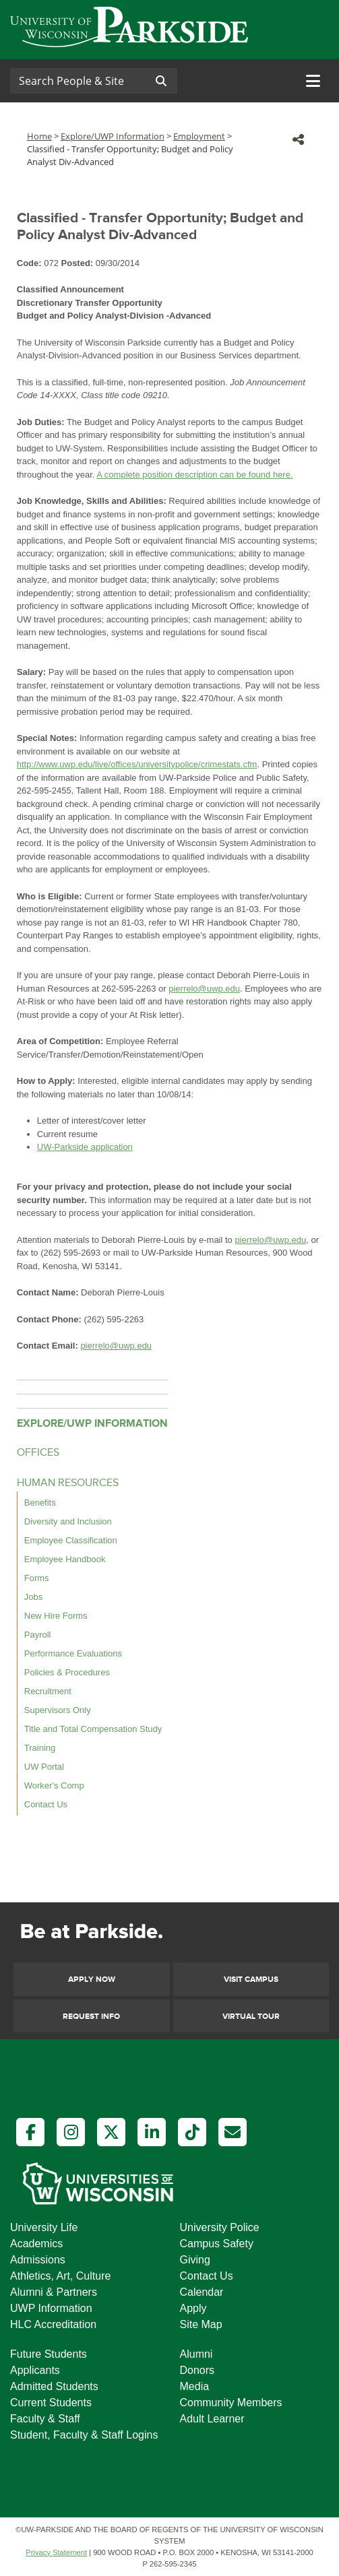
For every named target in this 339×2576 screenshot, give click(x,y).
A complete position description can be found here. (194, 475)
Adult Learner (212, 2418)
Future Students (48, 2354)
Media (195, 2386)
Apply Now (91, 1979)
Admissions (37, 2259)
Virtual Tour (251, 2016)
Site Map (201, 2324)
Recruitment (47, 1691)
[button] (298, 139)
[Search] (77, 81)
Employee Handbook (65, 1559)
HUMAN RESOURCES (68, 1483)
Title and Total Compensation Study (93, 1729)
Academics (36, 2243)
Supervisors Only (57, 1710)
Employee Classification (70, 1540)
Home (39, 136)
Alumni (196, 2354)
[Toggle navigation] (313, 80)
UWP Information (51, 2308)
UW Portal (44, 1767)
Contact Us (45, 1804)
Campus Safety (216, 2243)
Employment (199, 136)
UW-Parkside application (85, 1147)
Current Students (51, 2402)
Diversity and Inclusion (68, 1521)
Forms (36, 1578)
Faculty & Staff (45, 2418)
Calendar (202, 2292)
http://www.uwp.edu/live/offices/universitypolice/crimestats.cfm (137, 764)
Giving (195, 2259)
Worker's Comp (54, 1785)
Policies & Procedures (67, 1672)
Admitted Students (54, 2386)
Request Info (91, 2016)
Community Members (231, 2402)
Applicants (35, 2370)
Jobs (33, 1597)
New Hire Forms (56, 1616)
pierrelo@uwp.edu (204, 989)
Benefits (40, 1503)
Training (39, 1748)
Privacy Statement (56, 2552)
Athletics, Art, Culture (60, 2276)
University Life (44, 2227)
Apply (193, 2308)
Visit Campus (251, 1979)
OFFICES (38, 1452)
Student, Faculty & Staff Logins (84, 2435)
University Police (219, 2227)
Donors (197, 2370)
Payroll (37, 1635)
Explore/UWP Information (112, 136)
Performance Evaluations (73, 1653)
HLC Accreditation (53, 2324)
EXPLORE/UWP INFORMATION (92, 1423)
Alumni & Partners (53, 2292)
